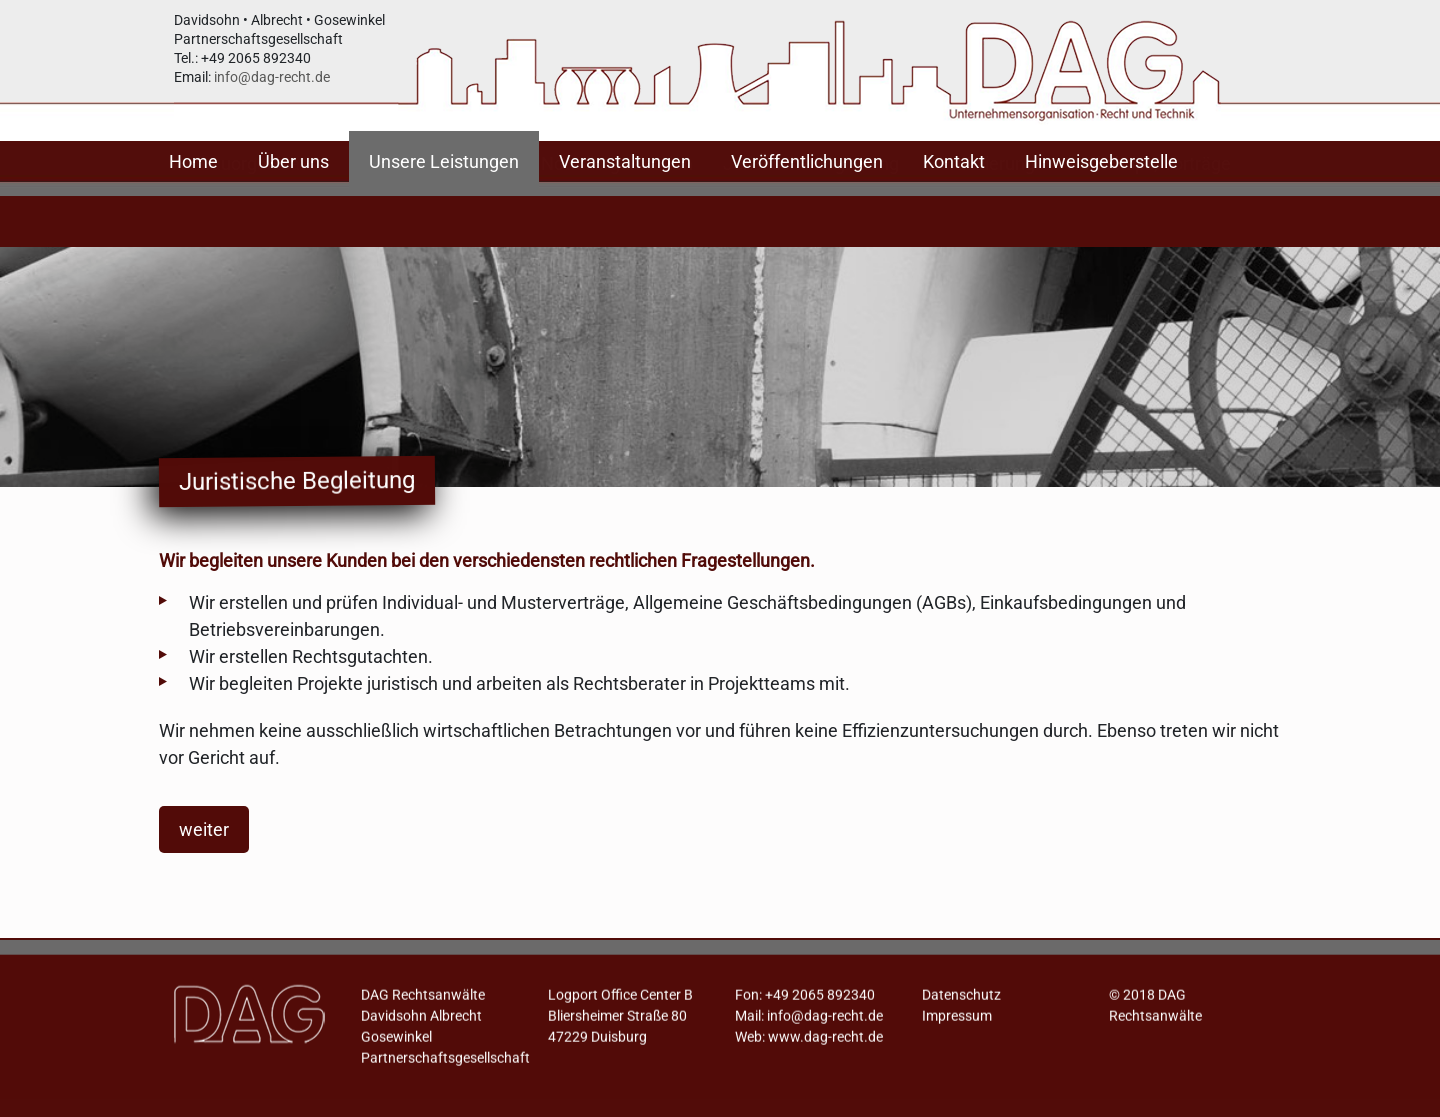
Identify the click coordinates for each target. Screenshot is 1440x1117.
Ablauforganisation (435, 210)
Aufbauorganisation (251, 210)
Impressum (957, 1023)
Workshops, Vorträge (1148, 210)
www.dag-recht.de (825, 1044)
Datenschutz (961, 1002)
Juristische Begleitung (811, 210)
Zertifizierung (982, 210)
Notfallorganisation (617, 210)
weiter (204, 829)
